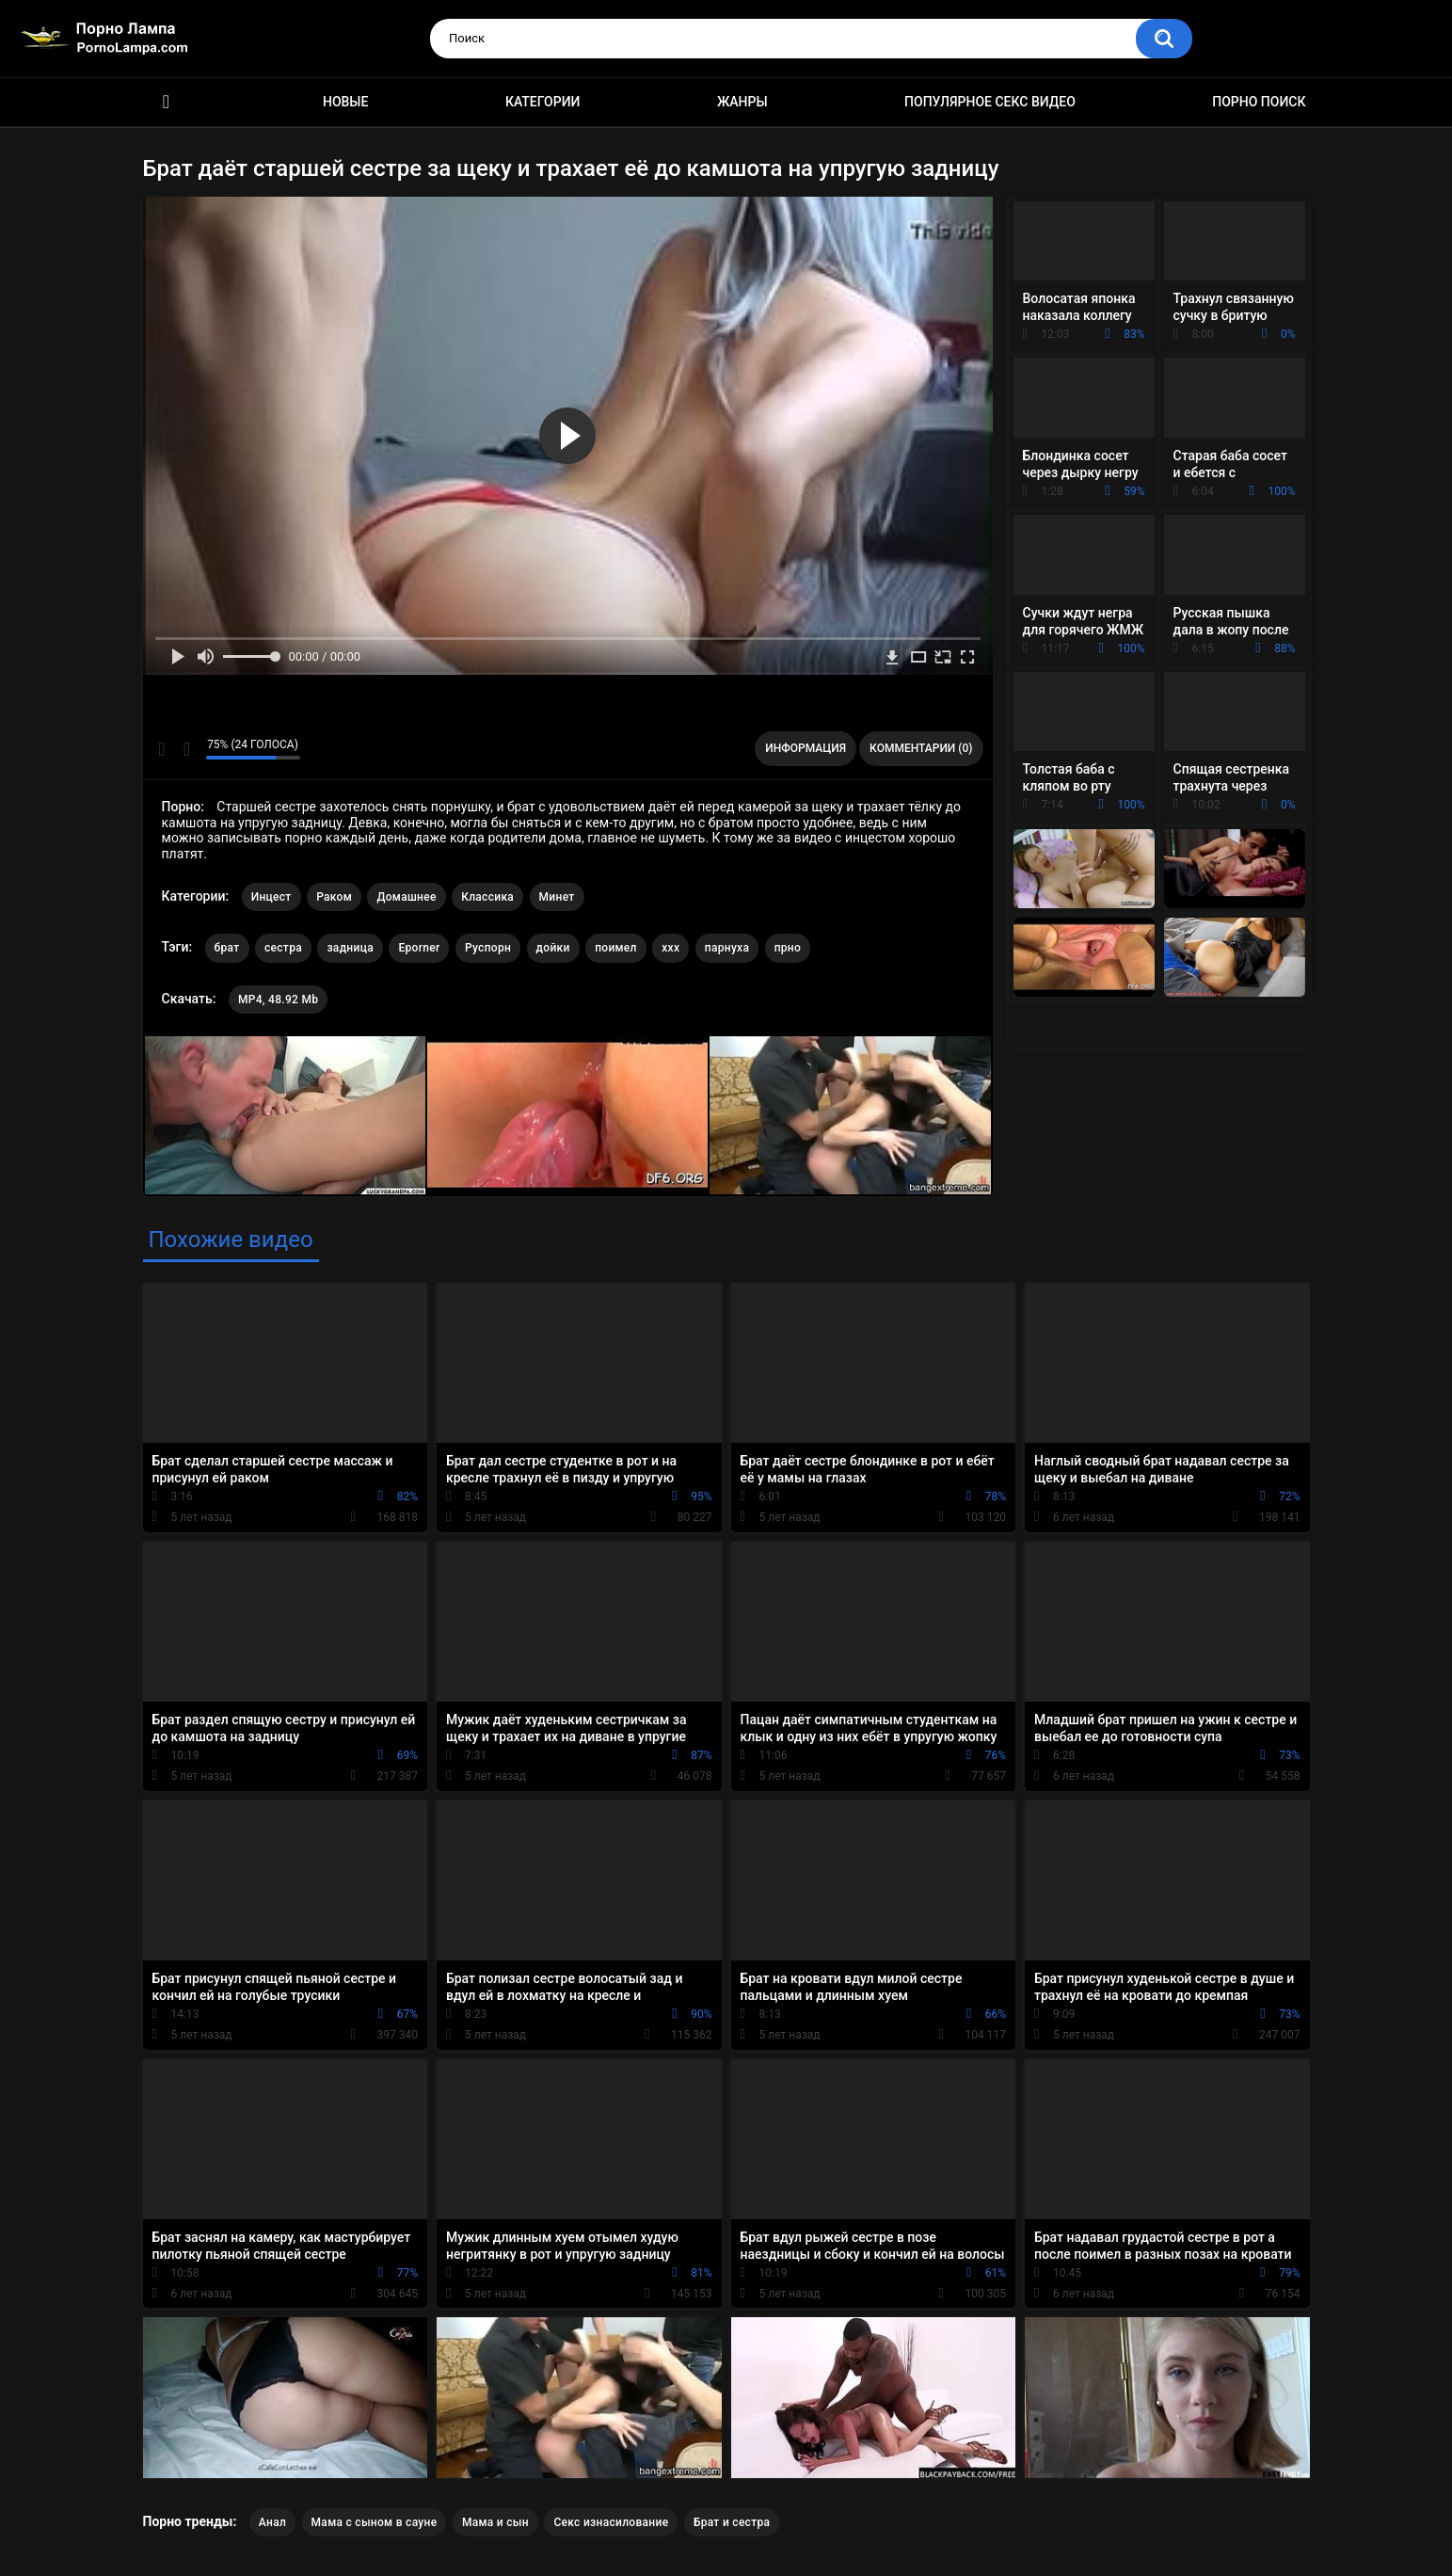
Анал (272, 2522)
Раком (334, 897)
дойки (553, 947)
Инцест (271, 897)
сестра (283, 947)
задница (350, 947)
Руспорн (488, 947)
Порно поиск (1258, 101)
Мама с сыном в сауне (374, 2522)
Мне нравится (162, 749)
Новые (345, 101)
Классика (487, 897)
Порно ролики (166, 102)
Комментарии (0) (921, 748)
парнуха (727, 947)
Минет (557, 897)
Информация (805, 748)
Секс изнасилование (610, 2522)
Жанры (742, 101)
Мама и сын (495, 2522)
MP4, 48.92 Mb (278, 999)
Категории (543, 101)
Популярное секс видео (990, 101)
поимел (616, 947)
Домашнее (406, 897)
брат (227, 947)
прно (787, 947)
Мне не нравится (187, 749)
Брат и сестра (732, 2522)
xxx (670, 947)
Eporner (418, 947)
